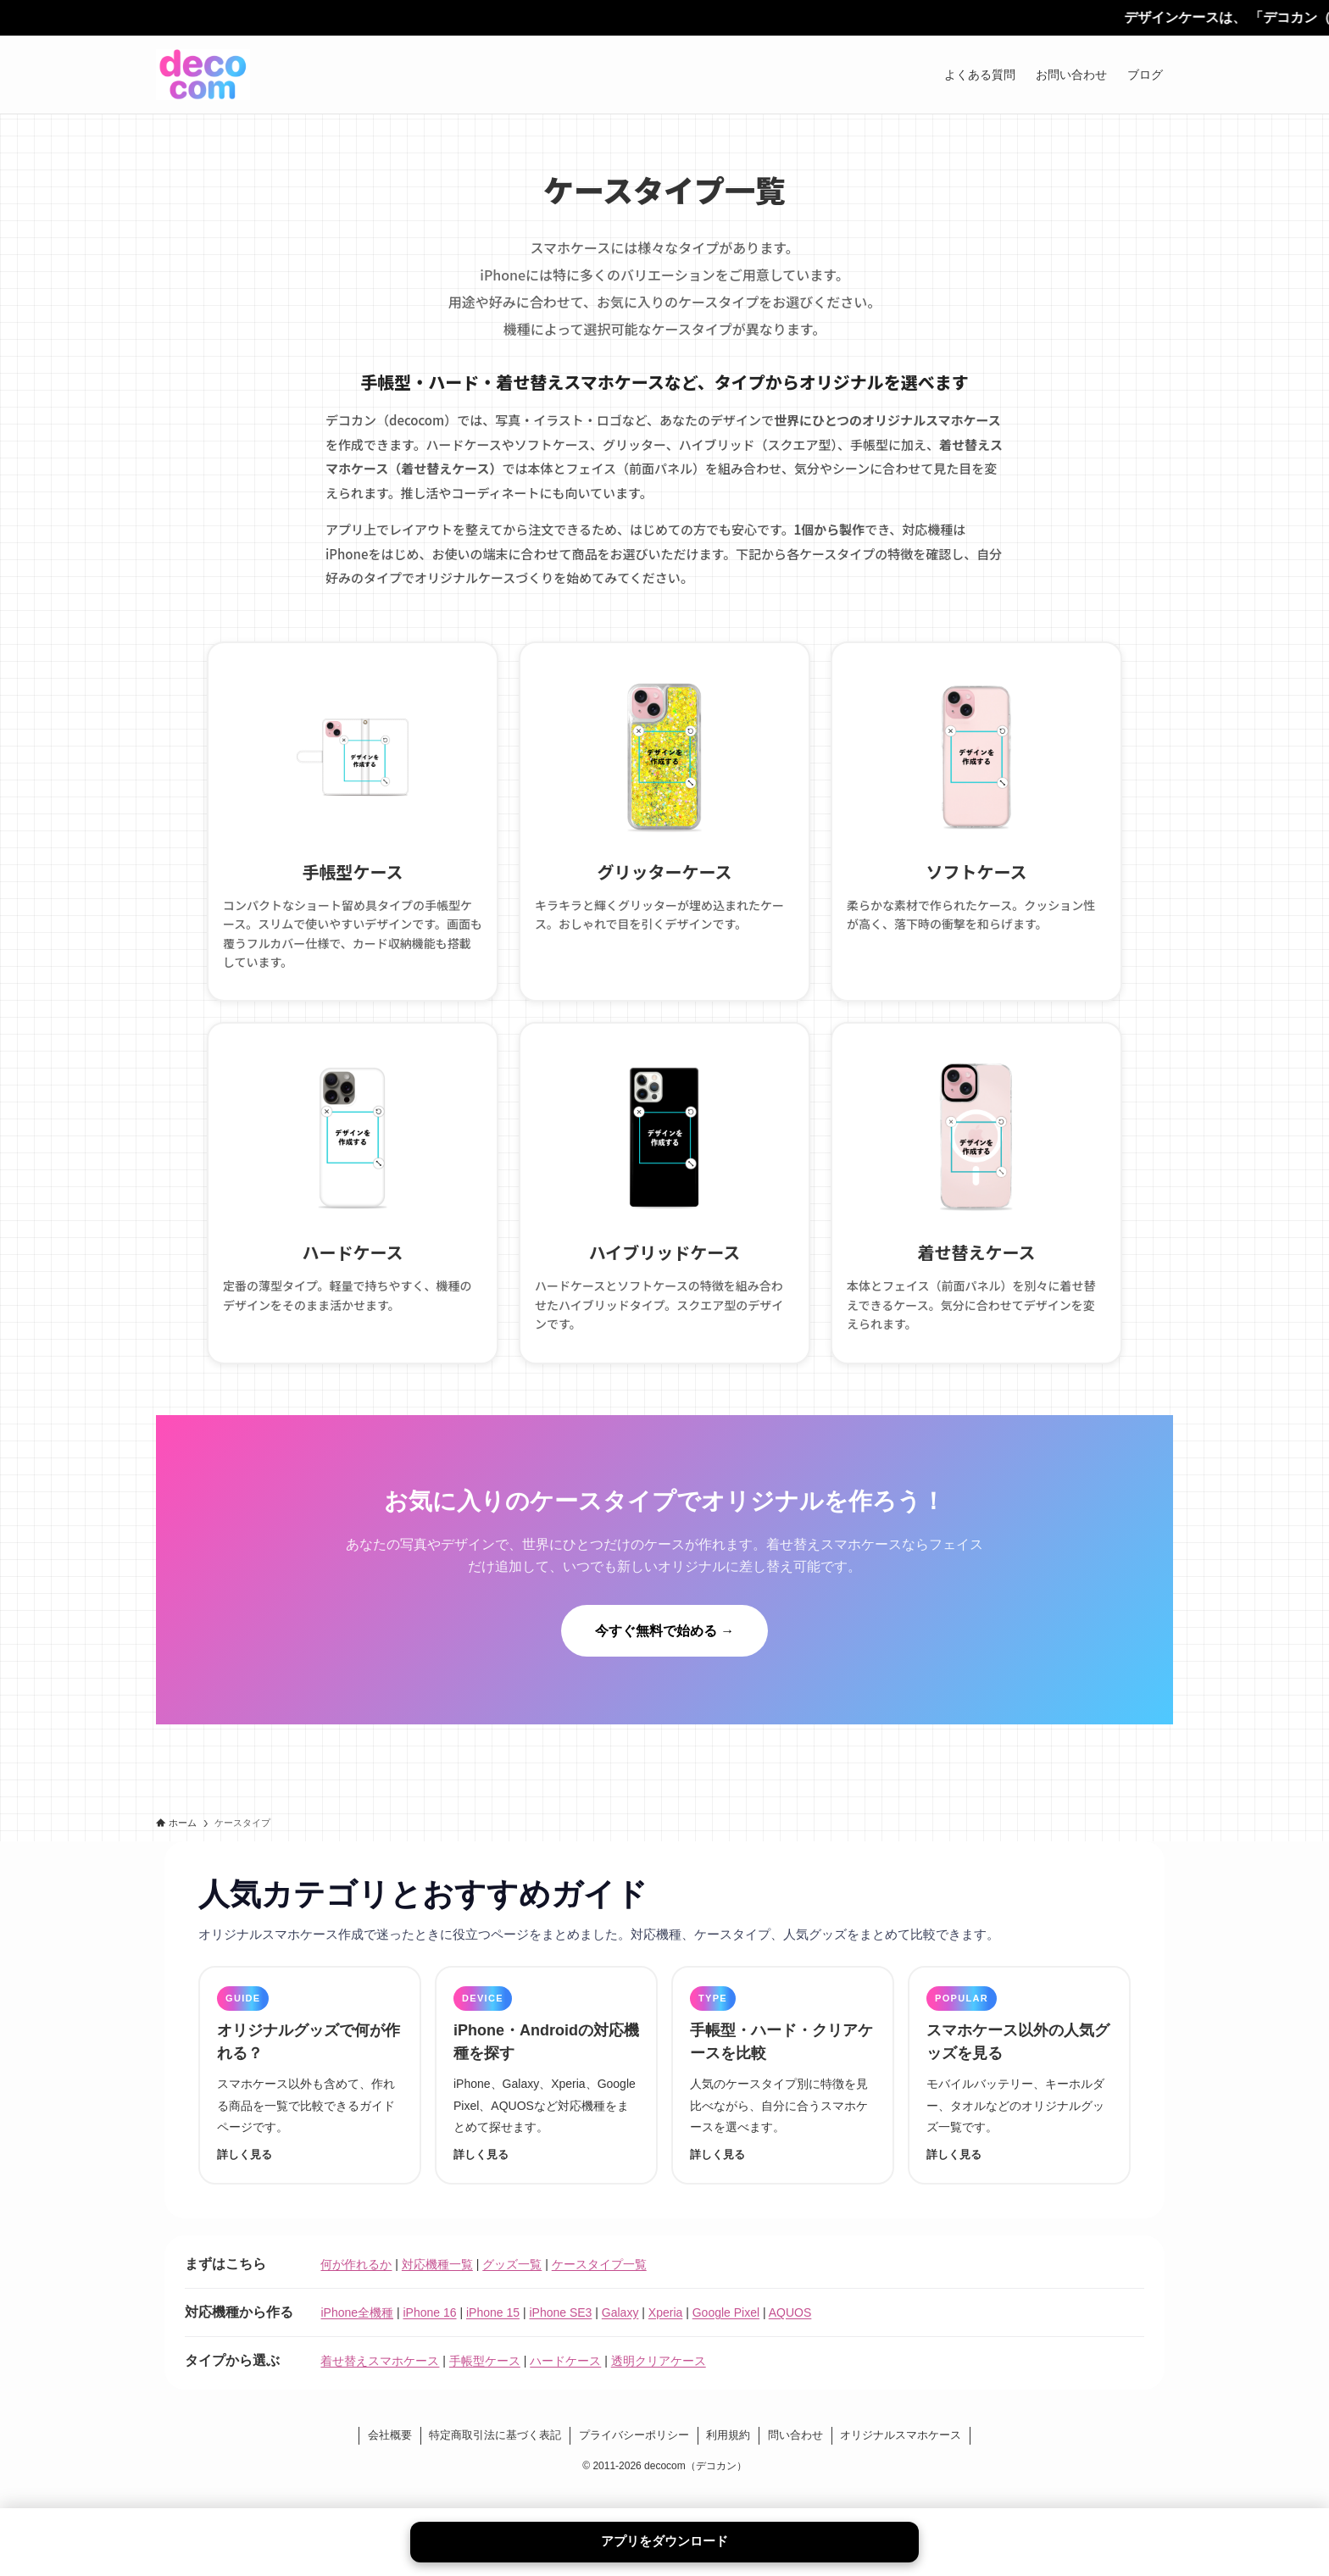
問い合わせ (795, 2455)
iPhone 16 (429, 2333)
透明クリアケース (658, 2381)
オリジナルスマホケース (900, 2455)
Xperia (665, 2333)
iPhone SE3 (560, 2333)
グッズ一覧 (512, 2284)
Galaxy (620, 2333)
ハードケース (565, 2381)
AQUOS (790, 2333)
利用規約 (728, 2455)
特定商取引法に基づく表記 (495, 2455)
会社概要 (390, 2455)
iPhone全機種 (356, 2333)
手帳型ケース (484, 2381)
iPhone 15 (493, 2333)
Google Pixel (725, 2333)
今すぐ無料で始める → (664, 1650)
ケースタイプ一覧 (599, 2284)
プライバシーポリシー (634, 2455)
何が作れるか (356, 2284)
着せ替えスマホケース (379, 2381)
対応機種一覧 (437, 2284)
